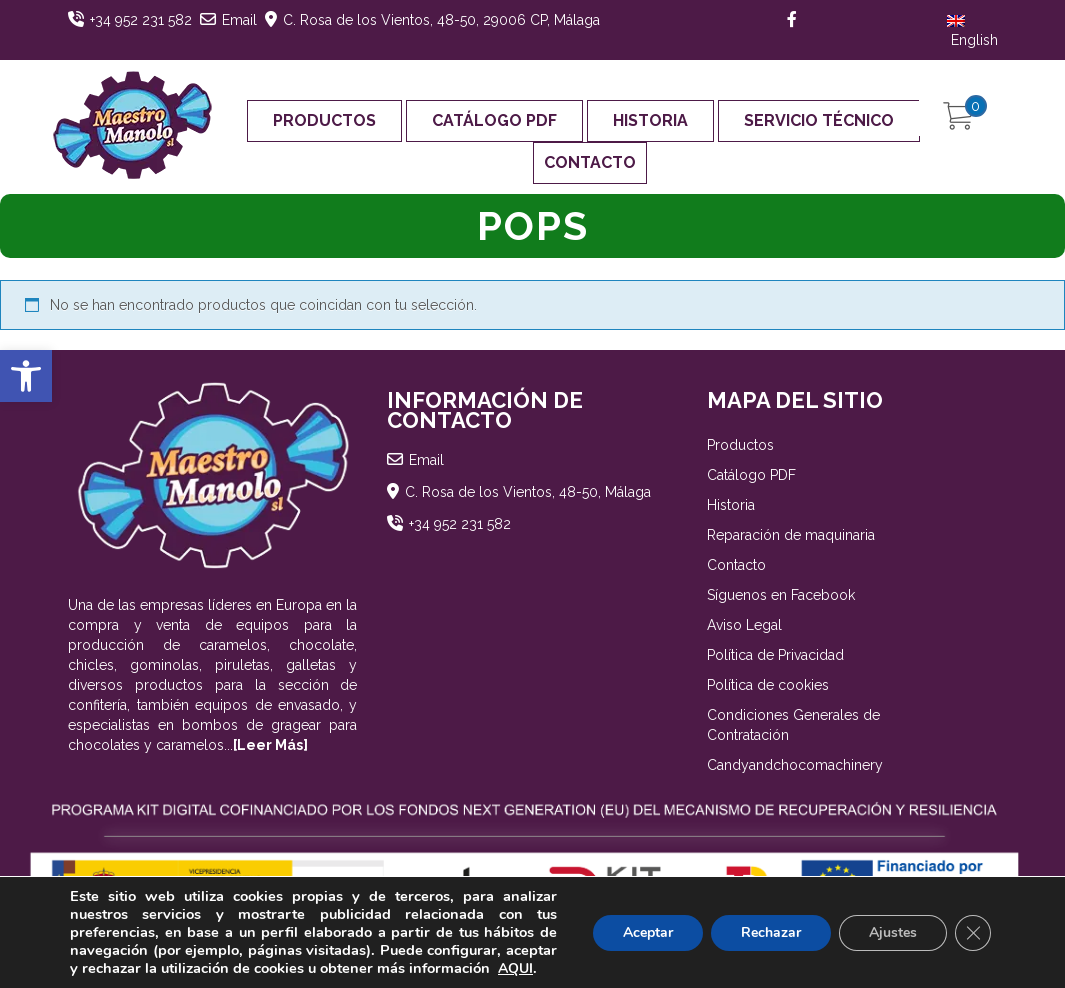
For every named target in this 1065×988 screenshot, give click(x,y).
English (972, 31)
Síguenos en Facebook (781, 595)
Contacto (590, 162)
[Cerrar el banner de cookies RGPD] (973, 933)
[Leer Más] (270, 745)
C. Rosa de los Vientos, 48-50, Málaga (528, 492)
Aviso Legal (744, 625)
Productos (324, 120)
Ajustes (893, 932)
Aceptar (648, 932)
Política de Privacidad (775, 655)
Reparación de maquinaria (791, 535)
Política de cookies (768, 685)
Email (239, 20)
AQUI (515, 968)
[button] (26, 376)
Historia (650, 120)
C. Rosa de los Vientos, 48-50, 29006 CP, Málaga (441, 20)
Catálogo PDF (494, 120)
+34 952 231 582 (141, 20)
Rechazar (771, 932)
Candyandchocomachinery (795, 765)
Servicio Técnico (819, 120)
